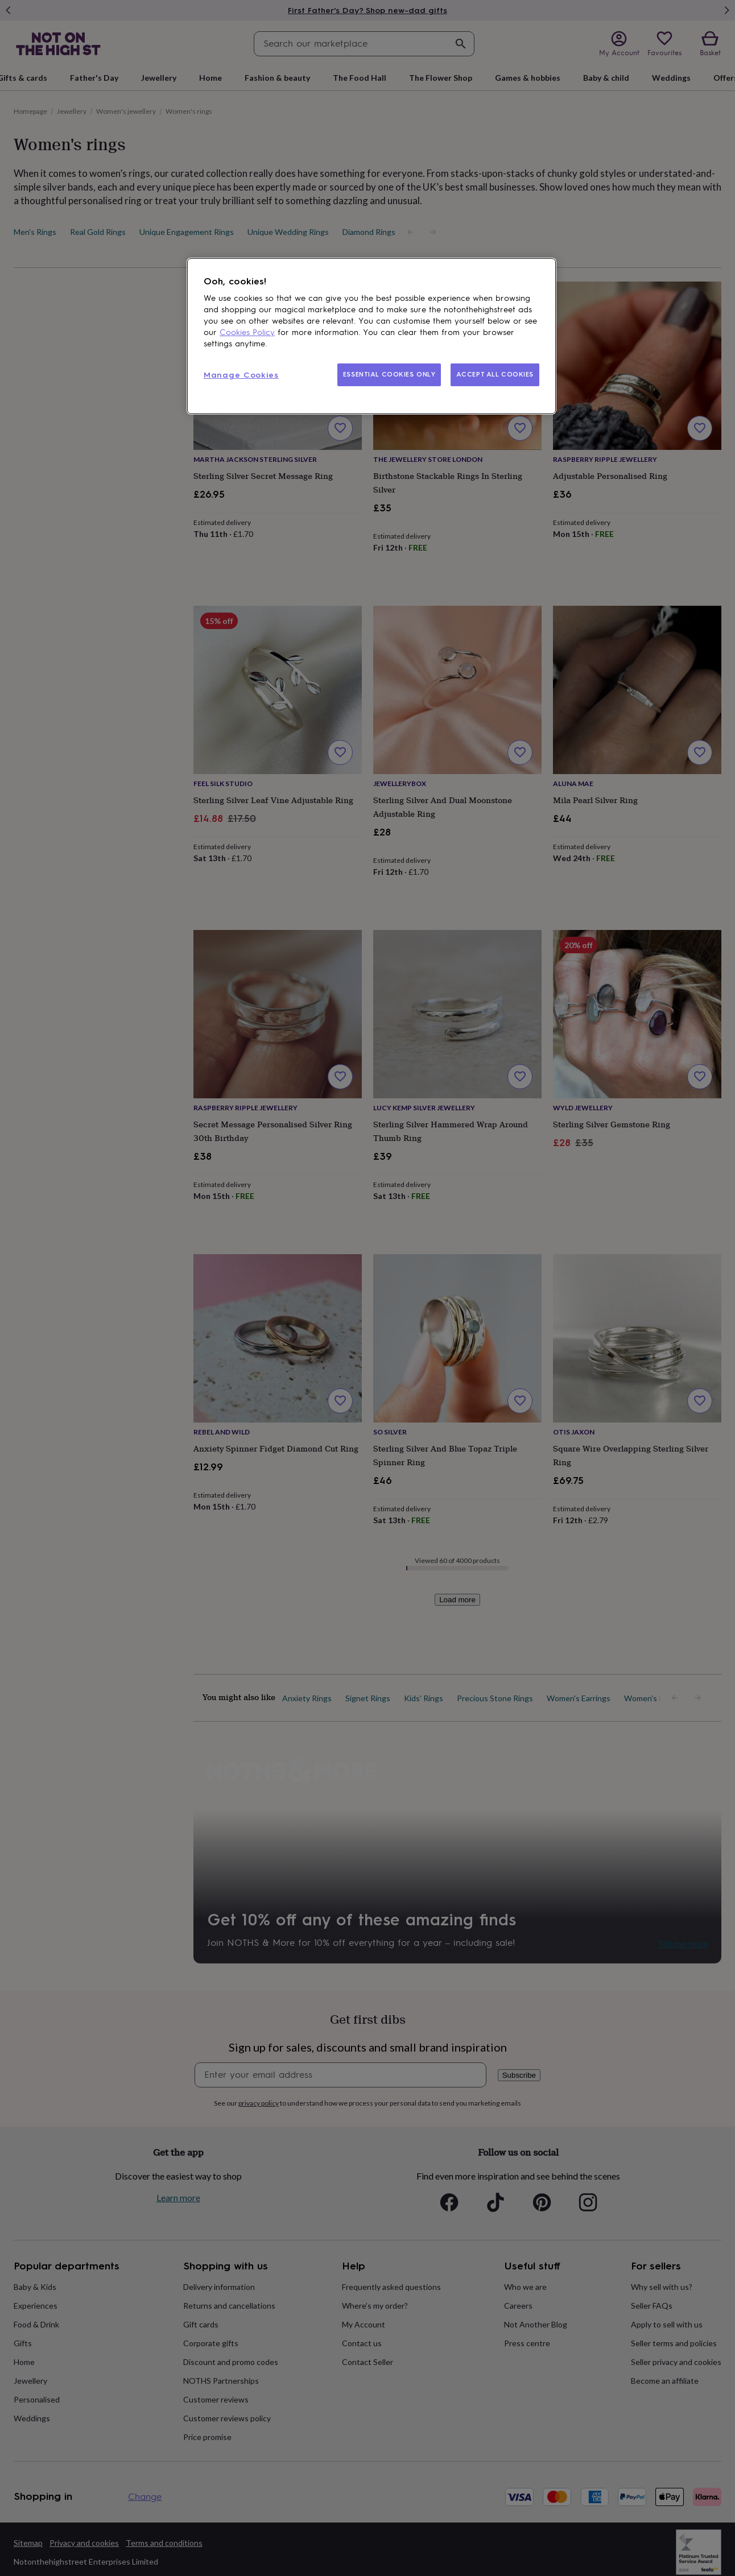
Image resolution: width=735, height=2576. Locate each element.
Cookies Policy (247, 332)
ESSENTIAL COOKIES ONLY (389, 374)
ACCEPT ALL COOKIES (495, 374)
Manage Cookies (241, 375)
